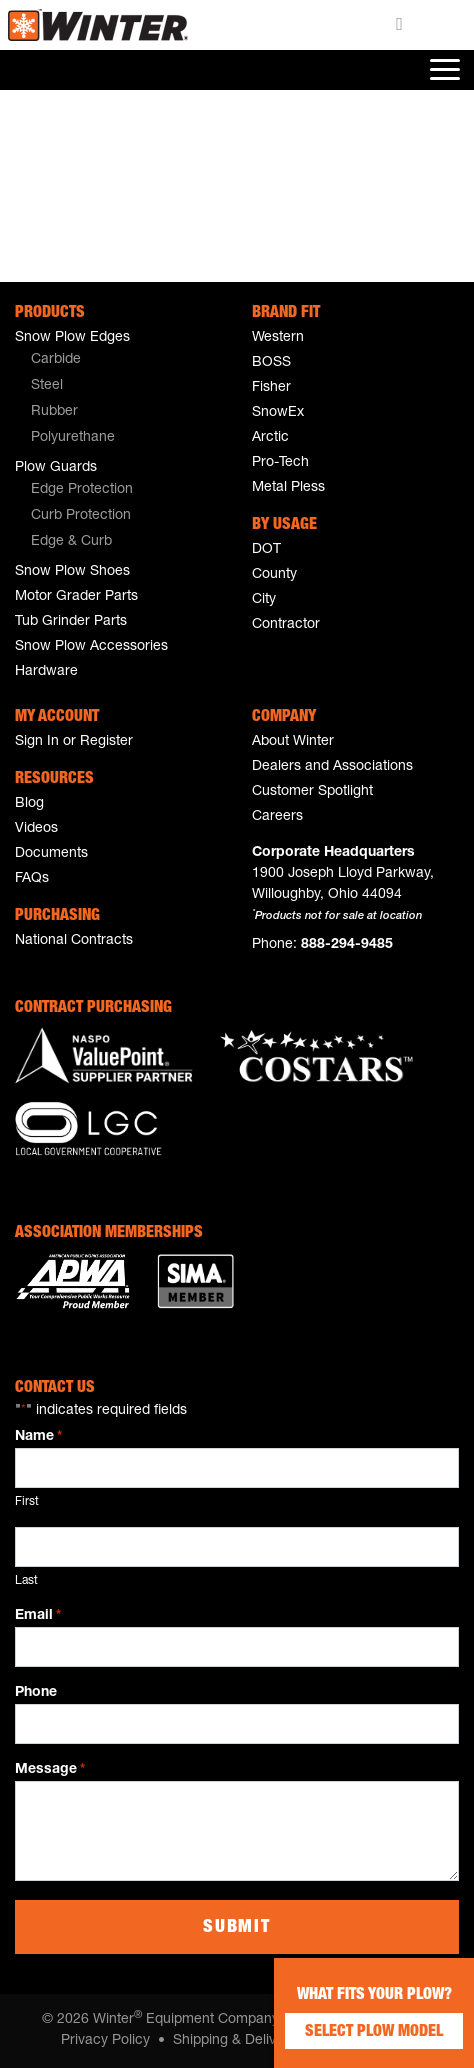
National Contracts (74, 941)
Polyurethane (73, 438)
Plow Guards (56, 468)
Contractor (286, 625)
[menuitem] (118, 361)
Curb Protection (81, 516)
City (264, 600)
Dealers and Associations (332, 767)
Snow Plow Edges (72, 338)
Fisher (271, 388)
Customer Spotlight (312, 792)
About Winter (293, 742)
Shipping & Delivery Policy (255, 2041)
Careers (277, 817)
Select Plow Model (374, 2033)
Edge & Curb (71, 542)
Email (38, 1617)
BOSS (271, 363)
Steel (47, 386)
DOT (266, 550)
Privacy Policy (105, 2041)
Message (50, 1771)
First (27, 1502)
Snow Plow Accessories (91, 647)
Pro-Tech (280, 463)
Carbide (56, 360)
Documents (51, 854)
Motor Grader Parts (76, 597)
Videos (36, 829)
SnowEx (278, 413)
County (274, 575)
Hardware (46, 672)
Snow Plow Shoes (72, 572)
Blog (29, 804)
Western (278, 338)
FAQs (32, 879)
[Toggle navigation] (443, 70)
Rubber (54, 412)
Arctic (270, 438)
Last (26, 1581)
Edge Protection (82, 490)
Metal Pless (288, 488)
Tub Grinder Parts (71, 622)
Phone (36, 1693)
